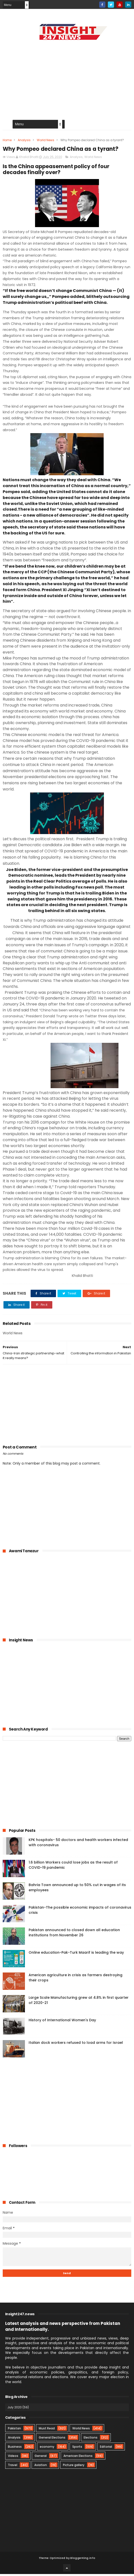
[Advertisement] (67, 1404)
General (41, 2458)
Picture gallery (73, 2467)
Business (15, 2448)
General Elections (52, 2439)
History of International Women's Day (62, 2021)
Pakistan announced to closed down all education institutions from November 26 (74, 1934)
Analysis (24, 141)
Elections (90, 2439)
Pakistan (14, 2430)
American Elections (78, 2458)
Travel (12, 2467)
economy (47, 2448)
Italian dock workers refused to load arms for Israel (76, 2044)
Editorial (106, 2448)
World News (45, 141)
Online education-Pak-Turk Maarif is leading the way (76, 1954)
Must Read (47, 2430)
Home (7, 141)
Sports (77, 2448)
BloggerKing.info (82, 2560)
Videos (13, 2458)
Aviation (40, 2467)
